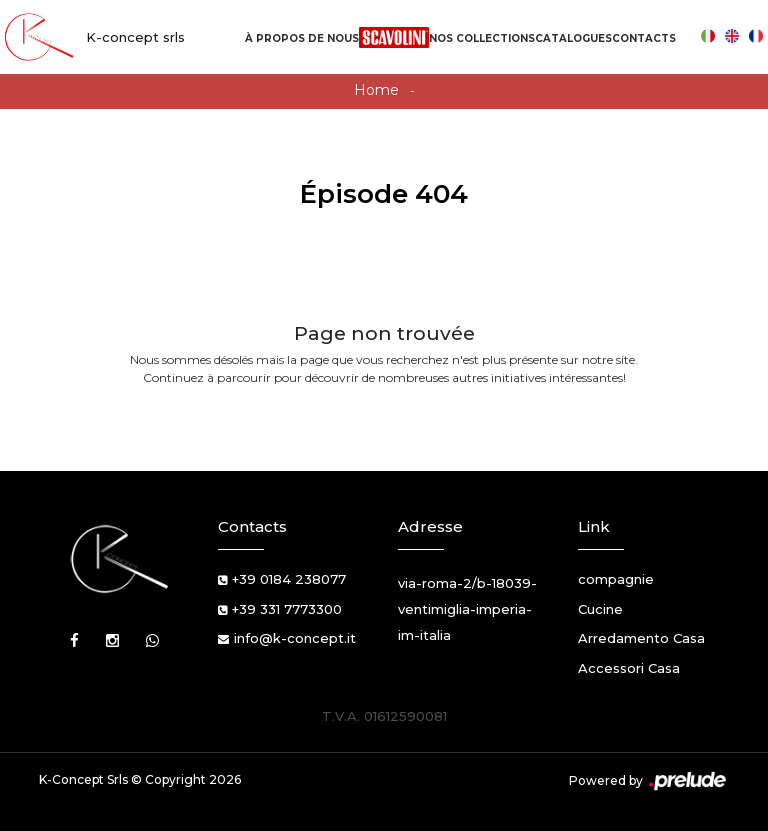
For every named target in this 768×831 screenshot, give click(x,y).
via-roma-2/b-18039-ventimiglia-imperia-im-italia (467, 609)
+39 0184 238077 (289, 579)
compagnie (616, 579)
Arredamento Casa (641, 638)
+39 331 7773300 (287, 609)
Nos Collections (482, 38)
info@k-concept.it (295, 638)
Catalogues (573, 38)
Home (376, 90)
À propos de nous (302, 38)
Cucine (600, 609)
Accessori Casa (629, 668)
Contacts (644, 38)
